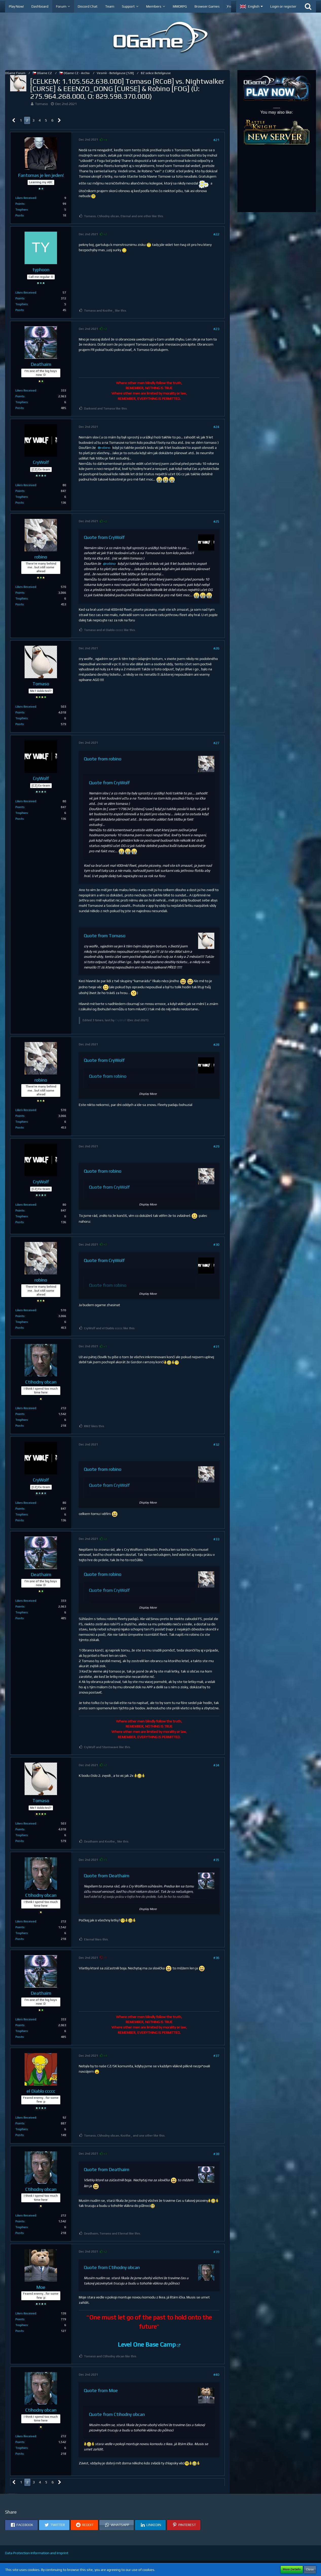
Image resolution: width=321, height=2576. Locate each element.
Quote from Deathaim (106, 1875)
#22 (216, 234)
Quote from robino (102, 758)
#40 (216, 2375)
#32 (216, 1444)
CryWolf (120, 1020)
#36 (216, 1958)
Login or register (283, 6)
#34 (216, 1765)
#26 (216, 648)
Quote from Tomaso (104, 935)
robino (105, 448)
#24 (216, 427)
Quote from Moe (101, 2390)
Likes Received (25, 198)
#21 (216, 140)
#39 (216, 2252)
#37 (216, 2056)
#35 (216, 1860)
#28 (216, 1045)
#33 (216, 1539)
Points (20, 204)
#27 (216, 743)
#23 (216, 329)
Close (310, 2569)
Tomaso (41, 104)
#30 (216, 1244)
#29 (216, 1146)
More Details (292, 2569)
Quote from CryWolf (104, 537)
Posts (19, 215)
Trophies (21, 209)
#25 (216, 521)
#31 (216, 1346)
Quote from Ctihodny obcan (112, 2267)
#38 (216, 2154)
